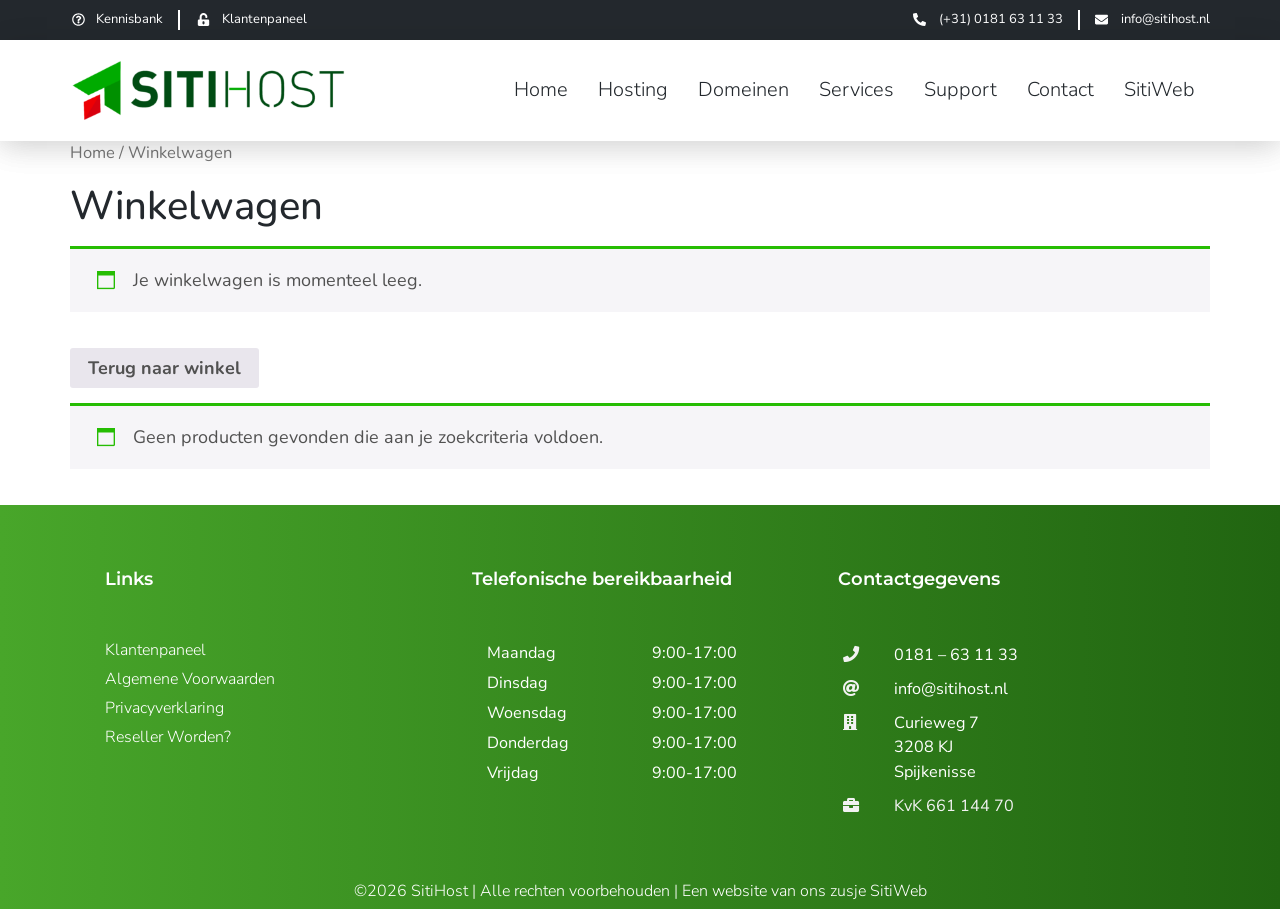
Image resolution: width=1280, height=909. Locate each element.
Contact (1060, 89)
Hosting (633, 89)
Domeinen (743, 89)
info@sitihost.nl (951, 689)
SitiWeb (1159, 89)
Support (960, 89)
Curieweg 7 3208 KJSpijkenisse (936, 747)
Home (541, 89)
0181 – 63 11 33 (956, 655)
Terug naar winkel (164, 368)
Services (856, 89)
